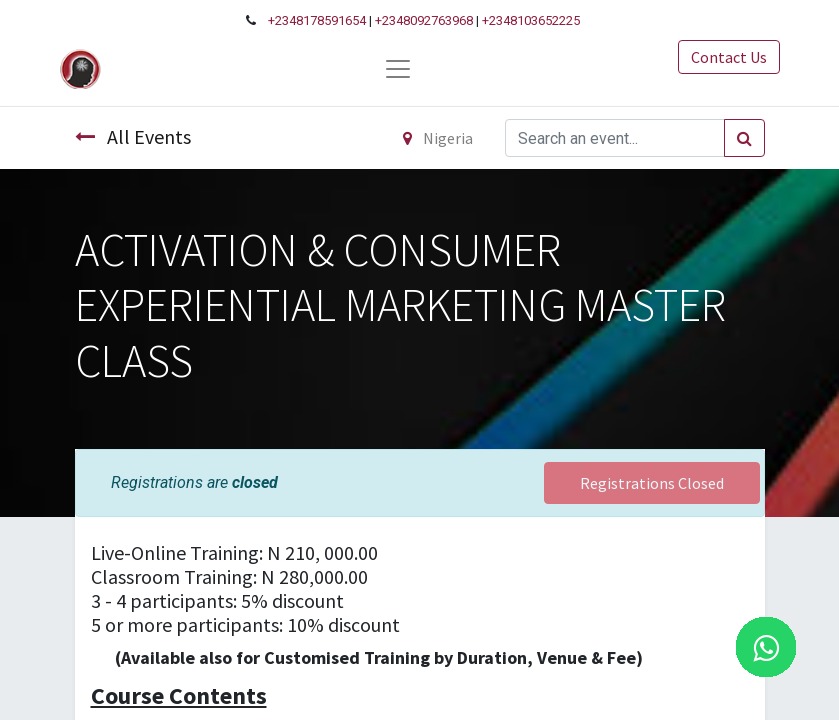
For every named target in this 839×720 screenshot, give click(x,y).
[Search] (744, 138)
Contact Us (729, 57)
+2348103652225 (531, 20)
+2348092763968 (424, 20)
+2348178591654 (317, 20)
